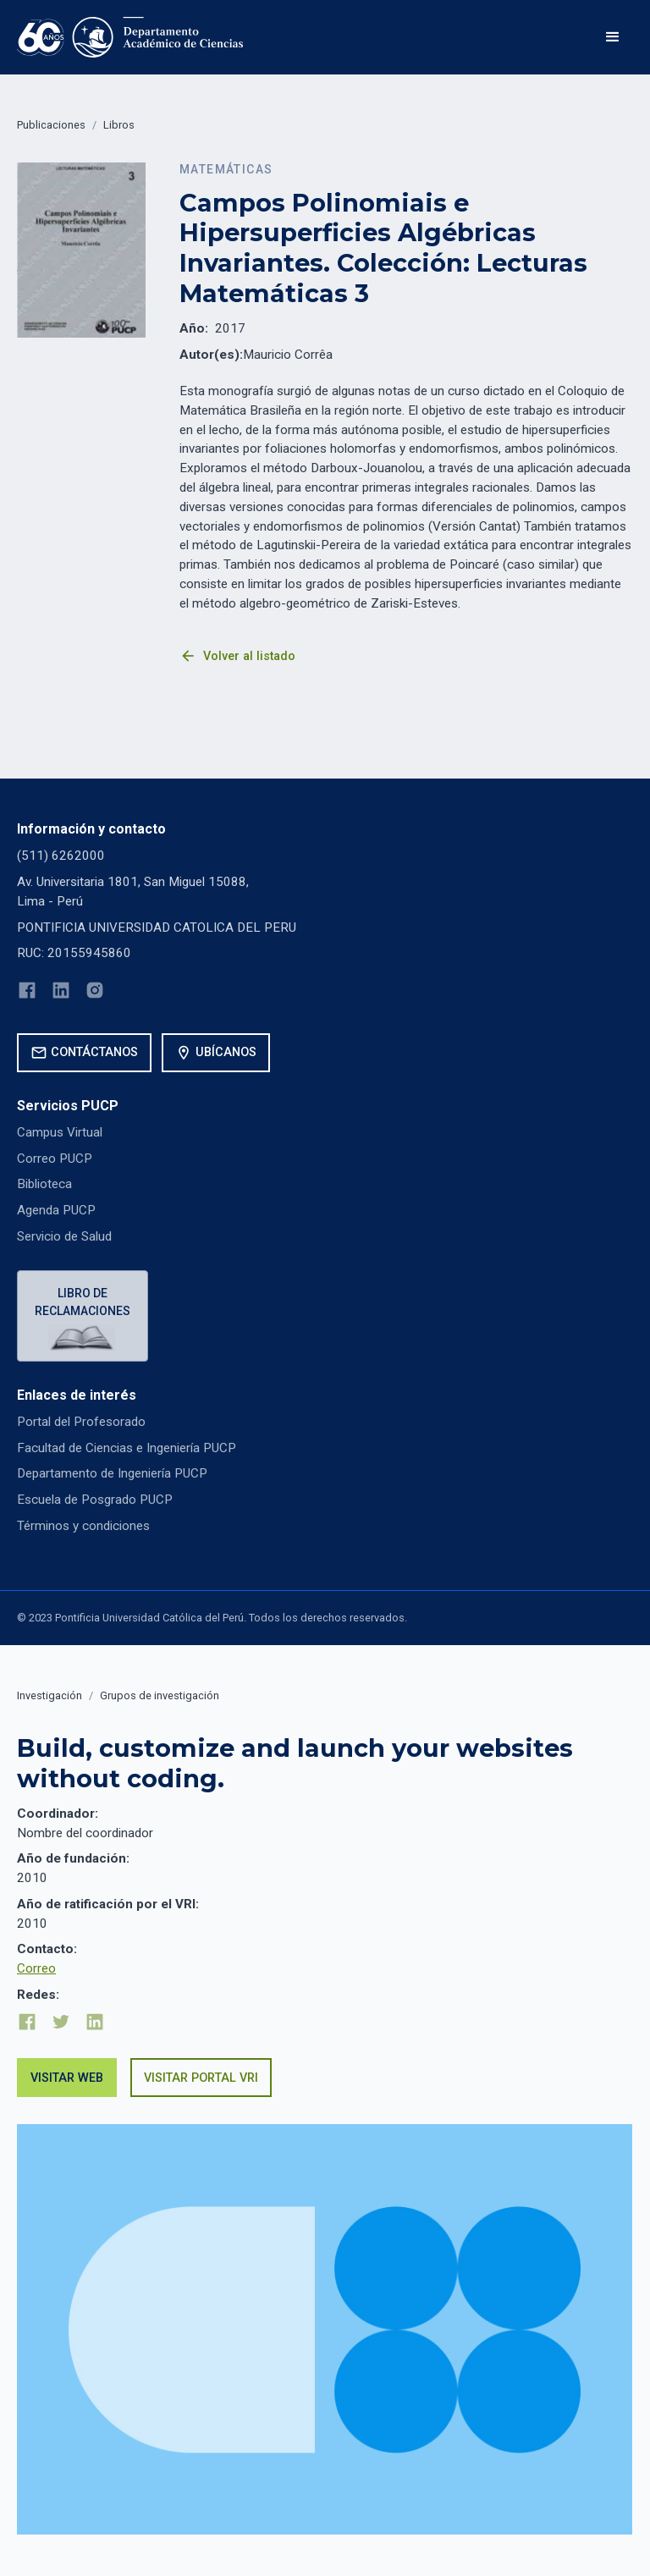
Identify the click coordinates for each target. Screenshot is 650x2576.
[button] (612, 37)
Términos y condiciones (83, 1525)
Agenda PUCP (56, 1210)
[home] (130, 37)
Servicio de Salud (64, 1236)
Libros (119, 124)
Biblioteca (44, 1184)
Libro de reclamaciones (82, 1302)
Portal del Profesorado (81, 1421)
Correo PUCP (54, 1158)
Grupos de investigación (159, 1695)
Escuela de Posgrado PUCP (95, 1499)
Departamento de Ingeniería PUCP (112, 1473)
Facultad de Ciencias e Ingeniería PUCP (126, 1448)
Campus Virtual (59, 1132)
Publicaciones (51, 124)
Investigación (49, 1695)
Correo (36, 1968)
